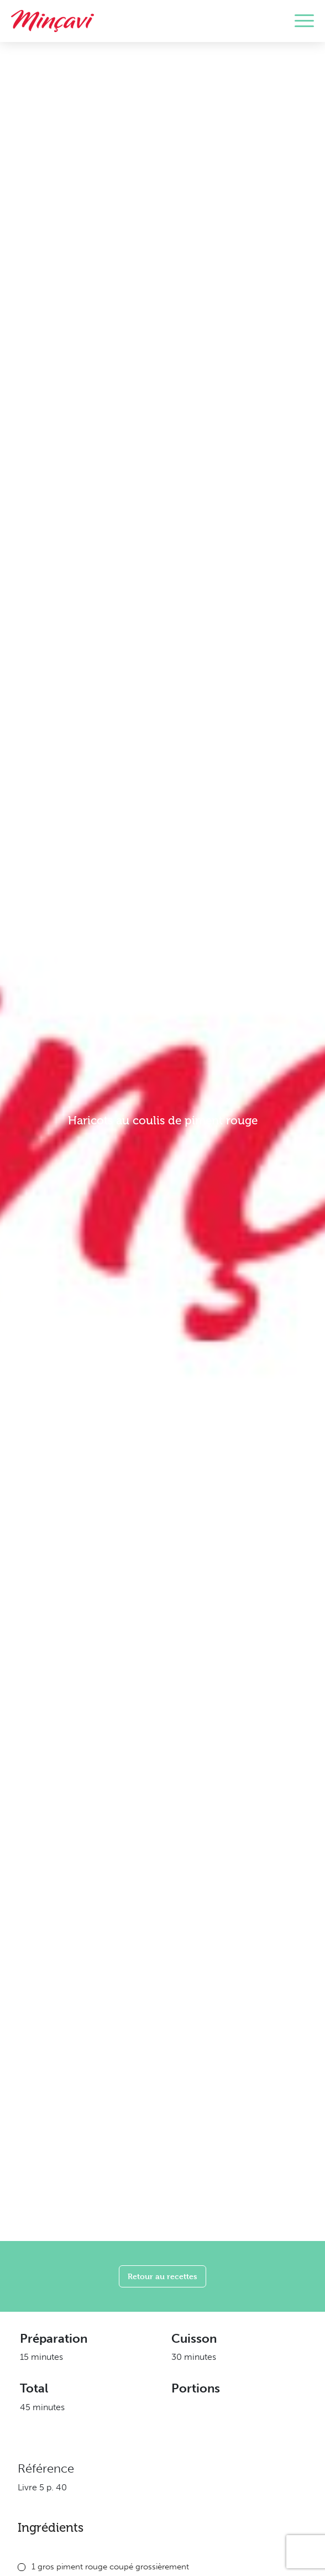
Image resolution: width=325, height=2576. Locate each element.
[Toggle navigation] (304, 21)
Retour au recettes (162, 2276)
